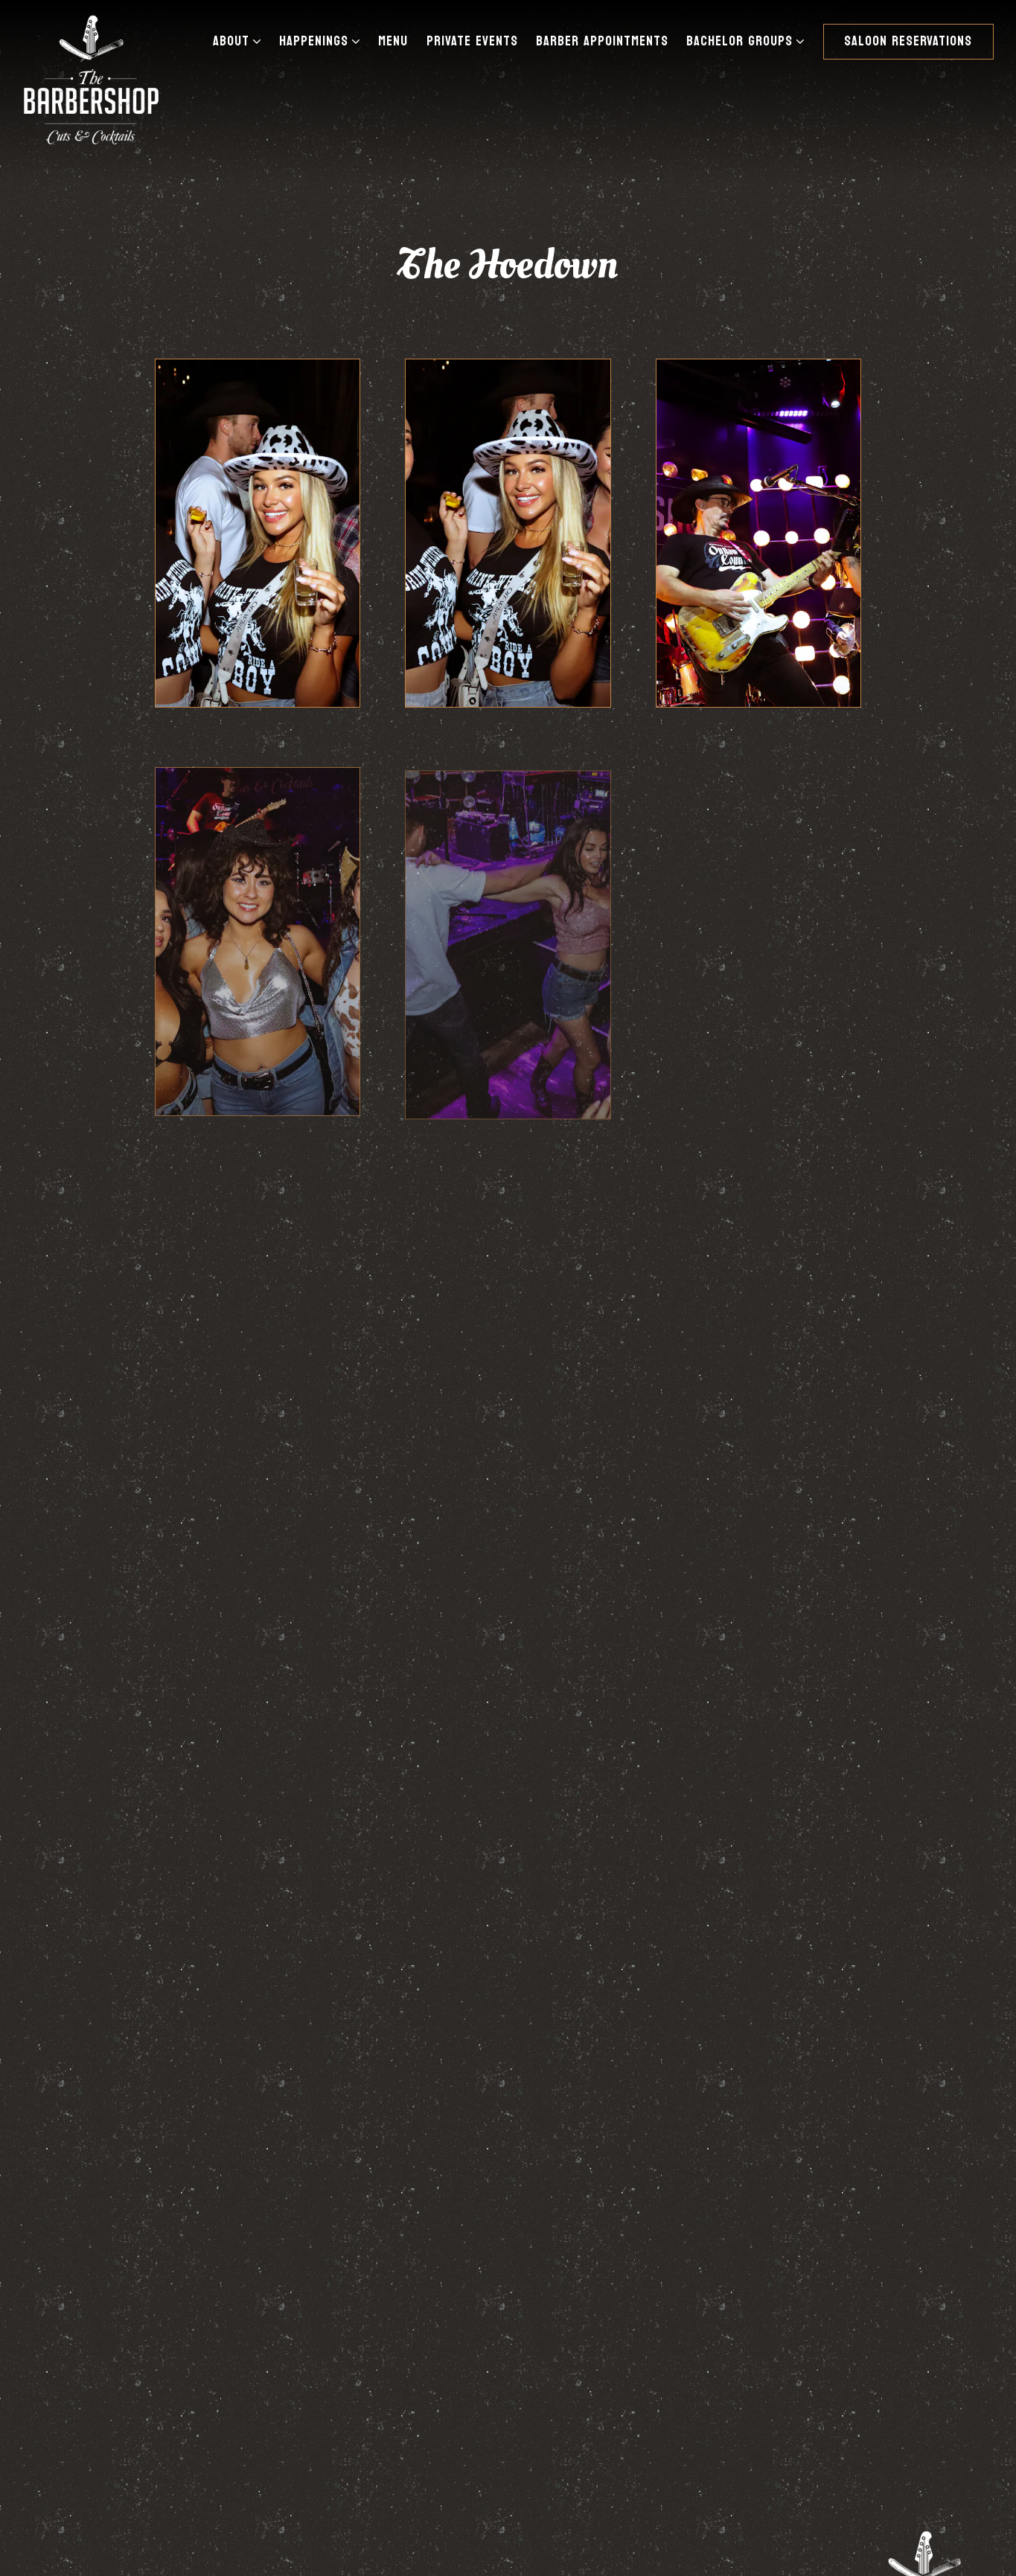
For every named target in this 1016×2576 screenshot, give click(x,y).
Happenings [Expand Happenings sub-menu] (322, 41)
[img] (258, 533)
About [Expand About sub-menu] (240, 41)
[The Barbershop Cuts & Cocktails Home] (91, 79)
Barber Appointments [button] (602, 41)
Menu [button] (393, 41)
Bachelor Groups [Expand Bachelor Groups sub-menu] (748, 41)
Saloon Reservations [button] (908, 41)
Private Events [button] (472, 41)
